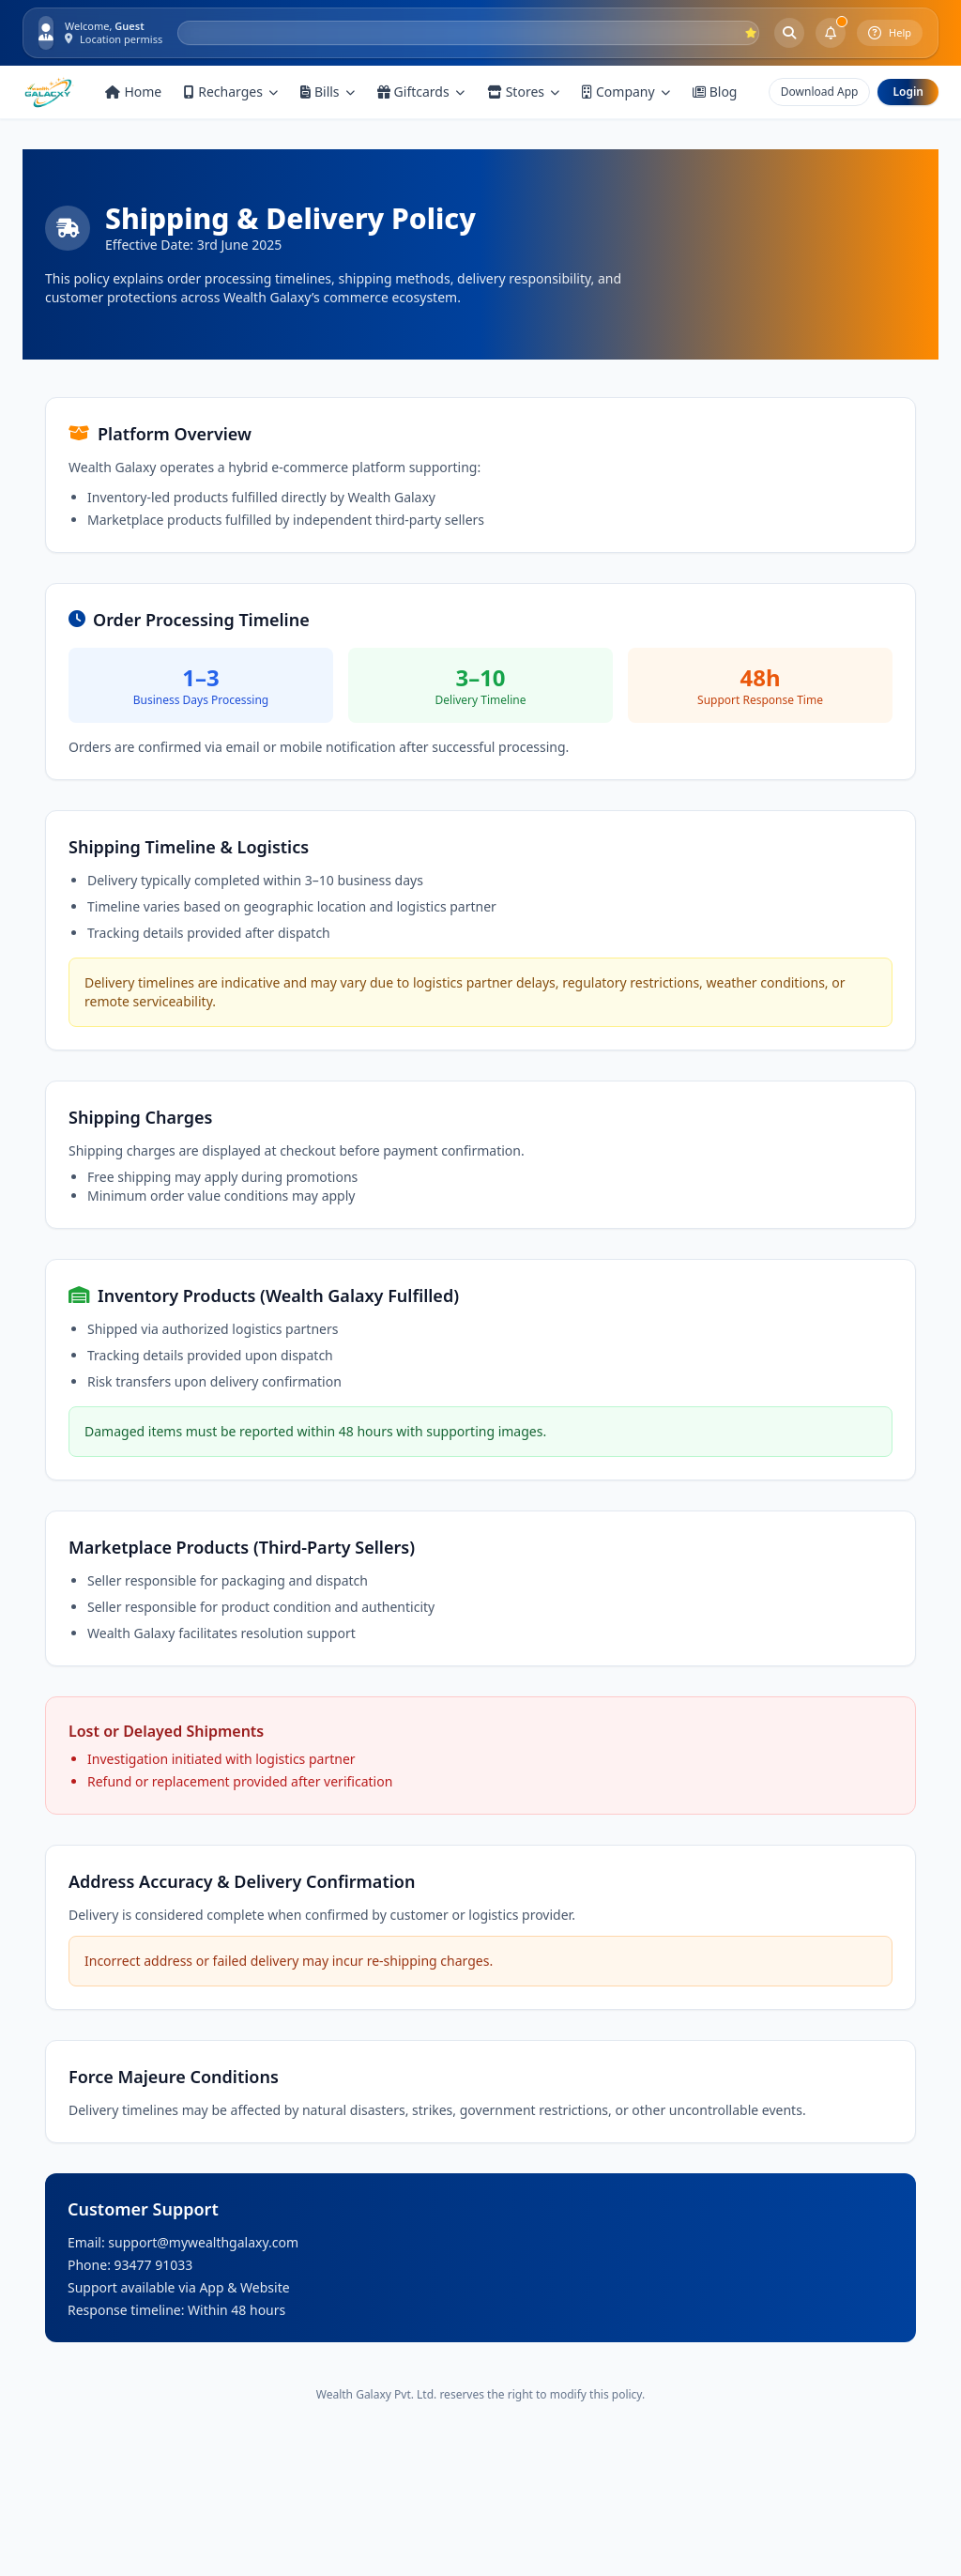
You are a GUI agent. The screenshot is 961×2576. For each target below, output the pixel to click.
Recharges (231, 91)
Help (889, 32)
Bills (327, 91)
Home (133, 91)
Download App (820, 92)
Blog (715, 91)
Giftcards (421, 91)
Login (907, 92)
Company (626, 91)
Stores (523, 91)
